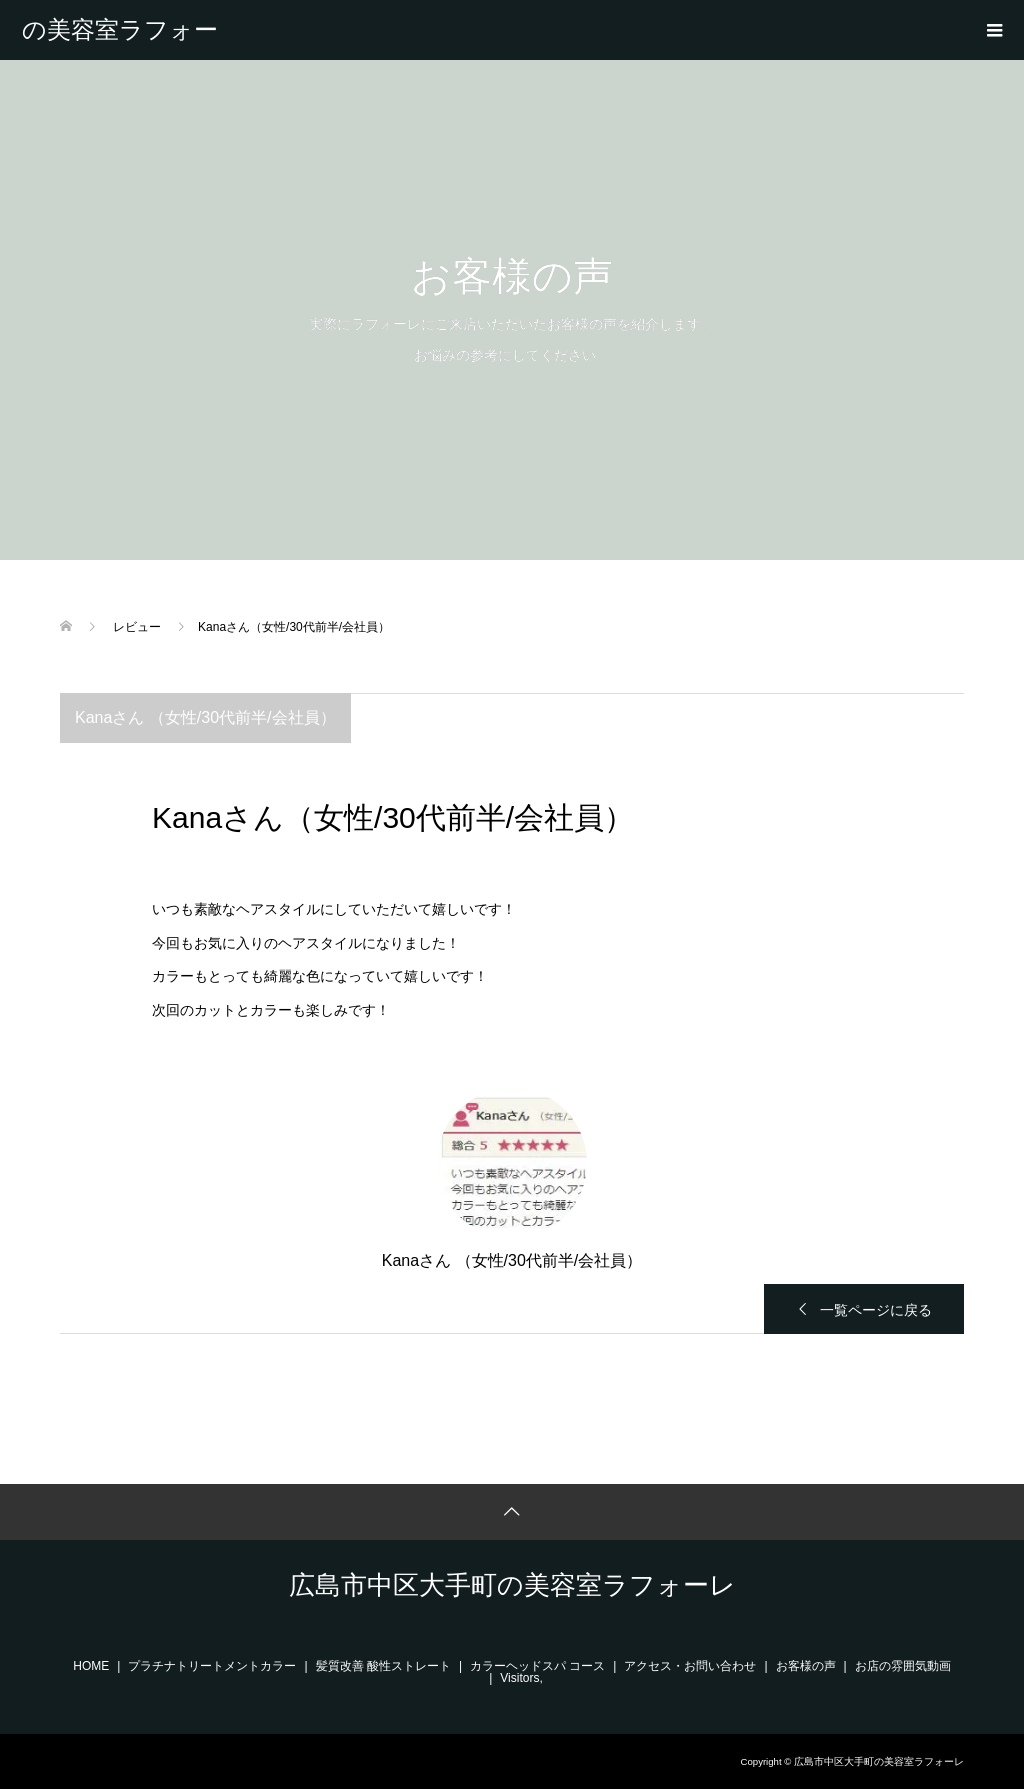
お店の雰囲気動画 (903, 1666)
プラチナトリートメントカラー (212, 1666)
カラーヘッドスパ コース (537, 1666)
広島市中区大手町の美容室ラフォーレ (120, 30)
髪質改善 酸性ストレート (383, 1666)
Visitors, (521, 1678)
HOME (91, 1666)
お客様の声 (806, 1666)
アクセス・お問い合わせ (690, 1666)
